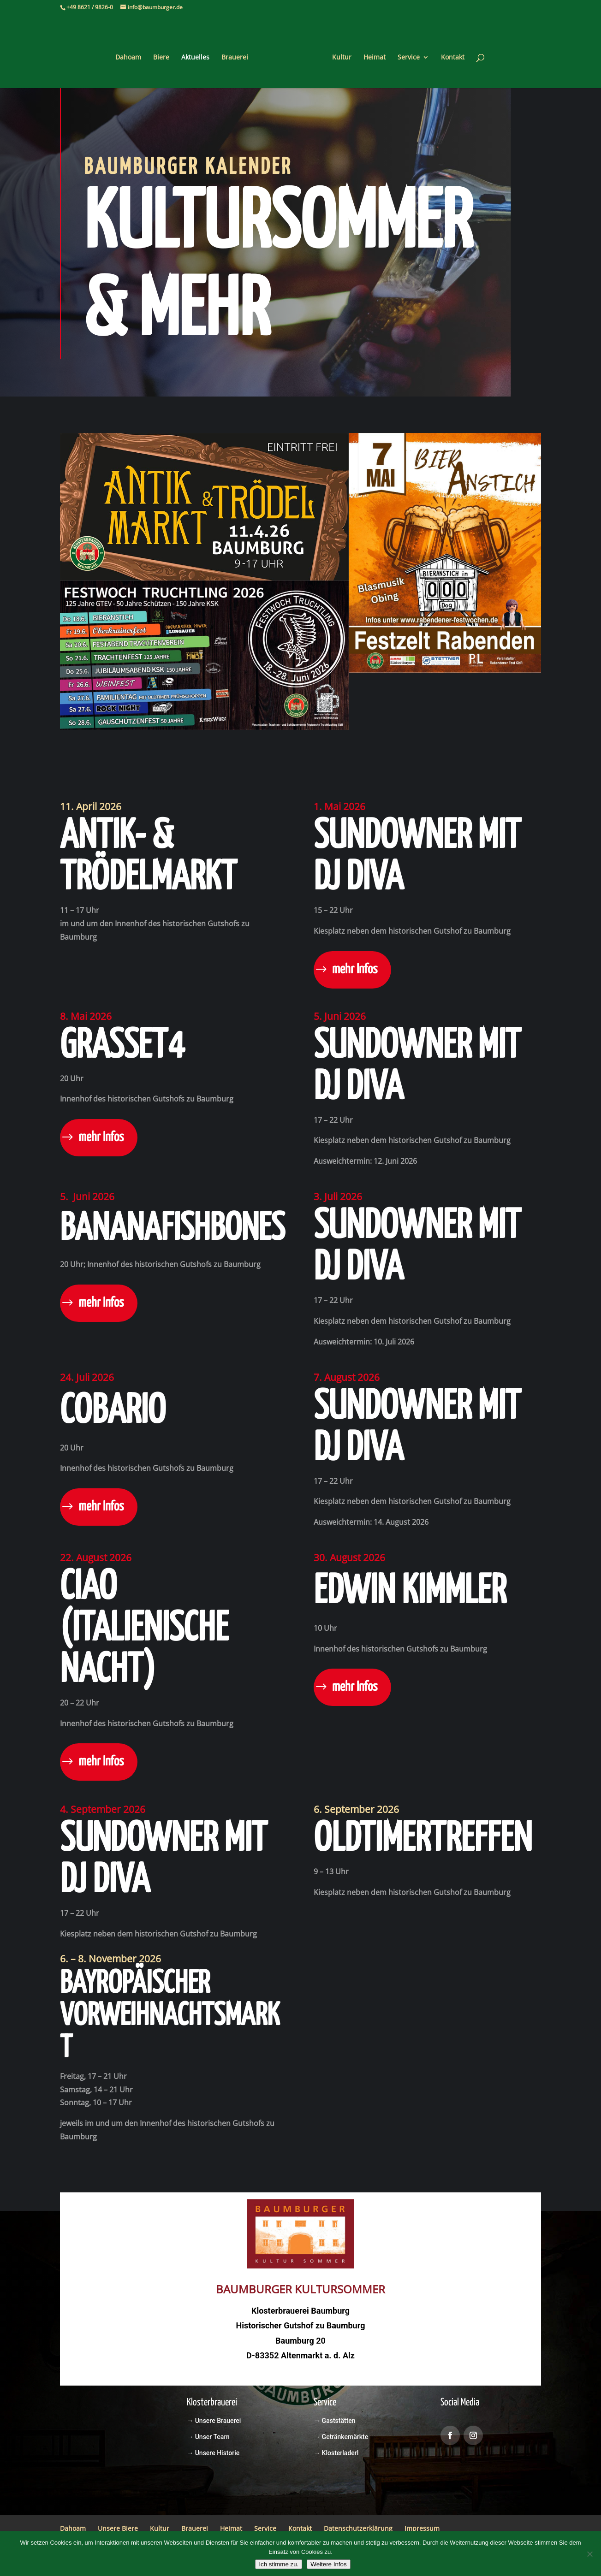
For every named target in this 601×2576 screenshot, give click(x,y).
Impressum (422, 2528)
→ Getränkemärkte (341, 2436)
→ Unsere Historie (213, 2453)
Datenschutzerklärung (358, 2528)
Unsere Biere (118, 2528)
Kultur (338, 54)
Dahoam (131, 54)
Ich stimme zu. (278, 2564)
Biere (164, 54)
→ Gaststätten (334, 2420)
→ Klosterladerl (336, 2453)
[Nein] (589, 2553)
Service (405, 54)
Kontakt (449, 54)
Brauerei (238, 54)
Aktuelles (198, 54)
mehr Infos (354, 969)
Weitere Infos (328, 2564)
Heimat (371, 54)
